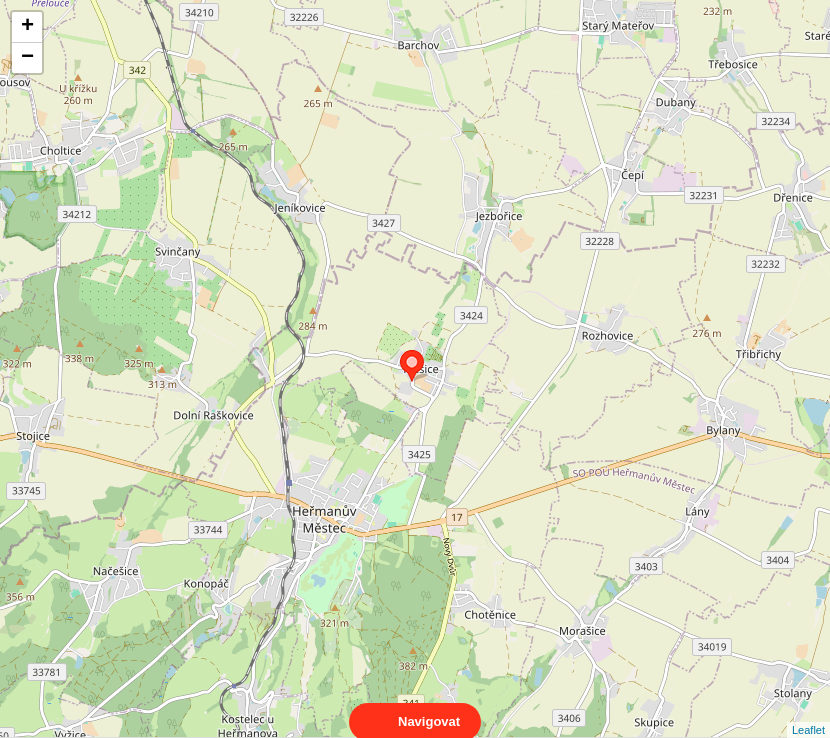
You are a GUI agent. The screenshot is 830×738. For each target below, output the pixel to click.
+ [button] (27, 27)
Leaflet (808, 712)
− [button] (27, 58)
